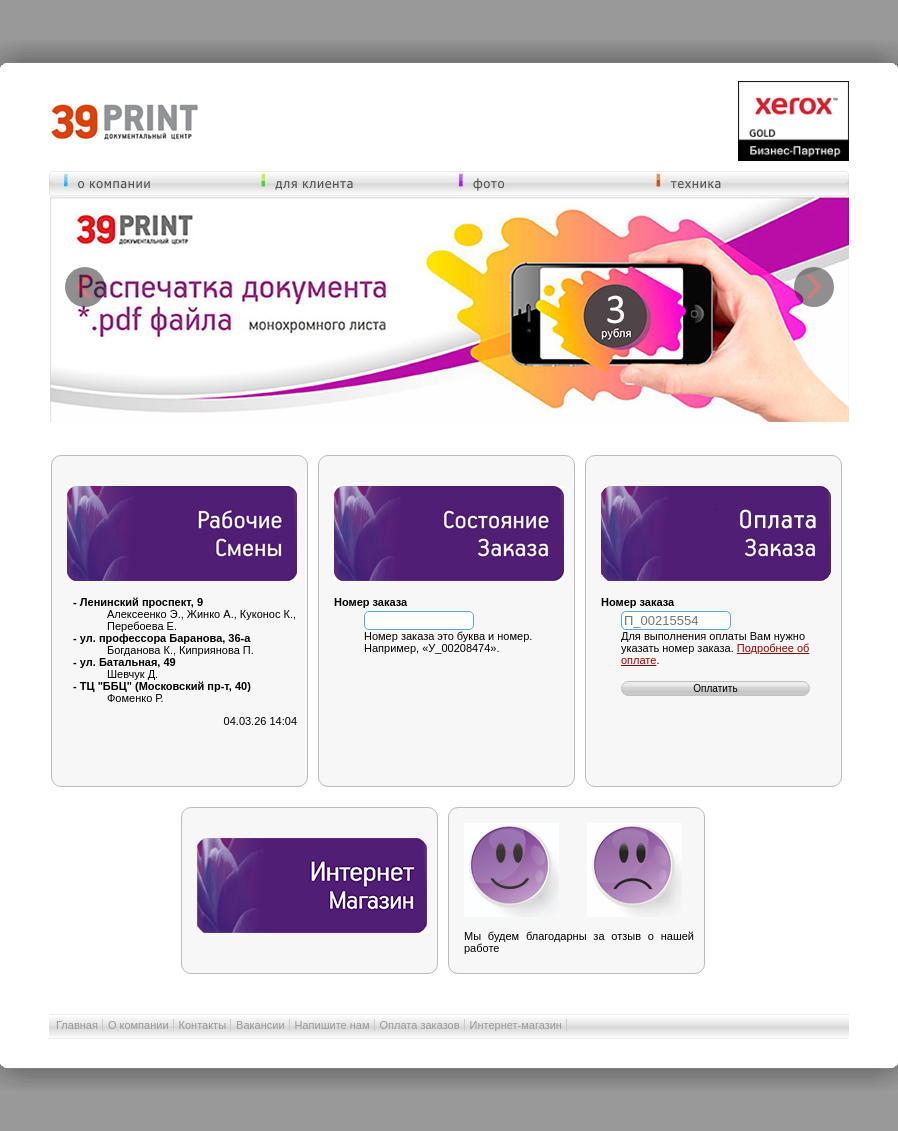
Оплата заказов (420, 1025)
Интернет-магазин (516, 1025)
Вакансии (260, 1025)
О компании (138, 1025)
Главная (77, 1025)
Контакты (203, 1025)
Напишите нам (332, 1025)
